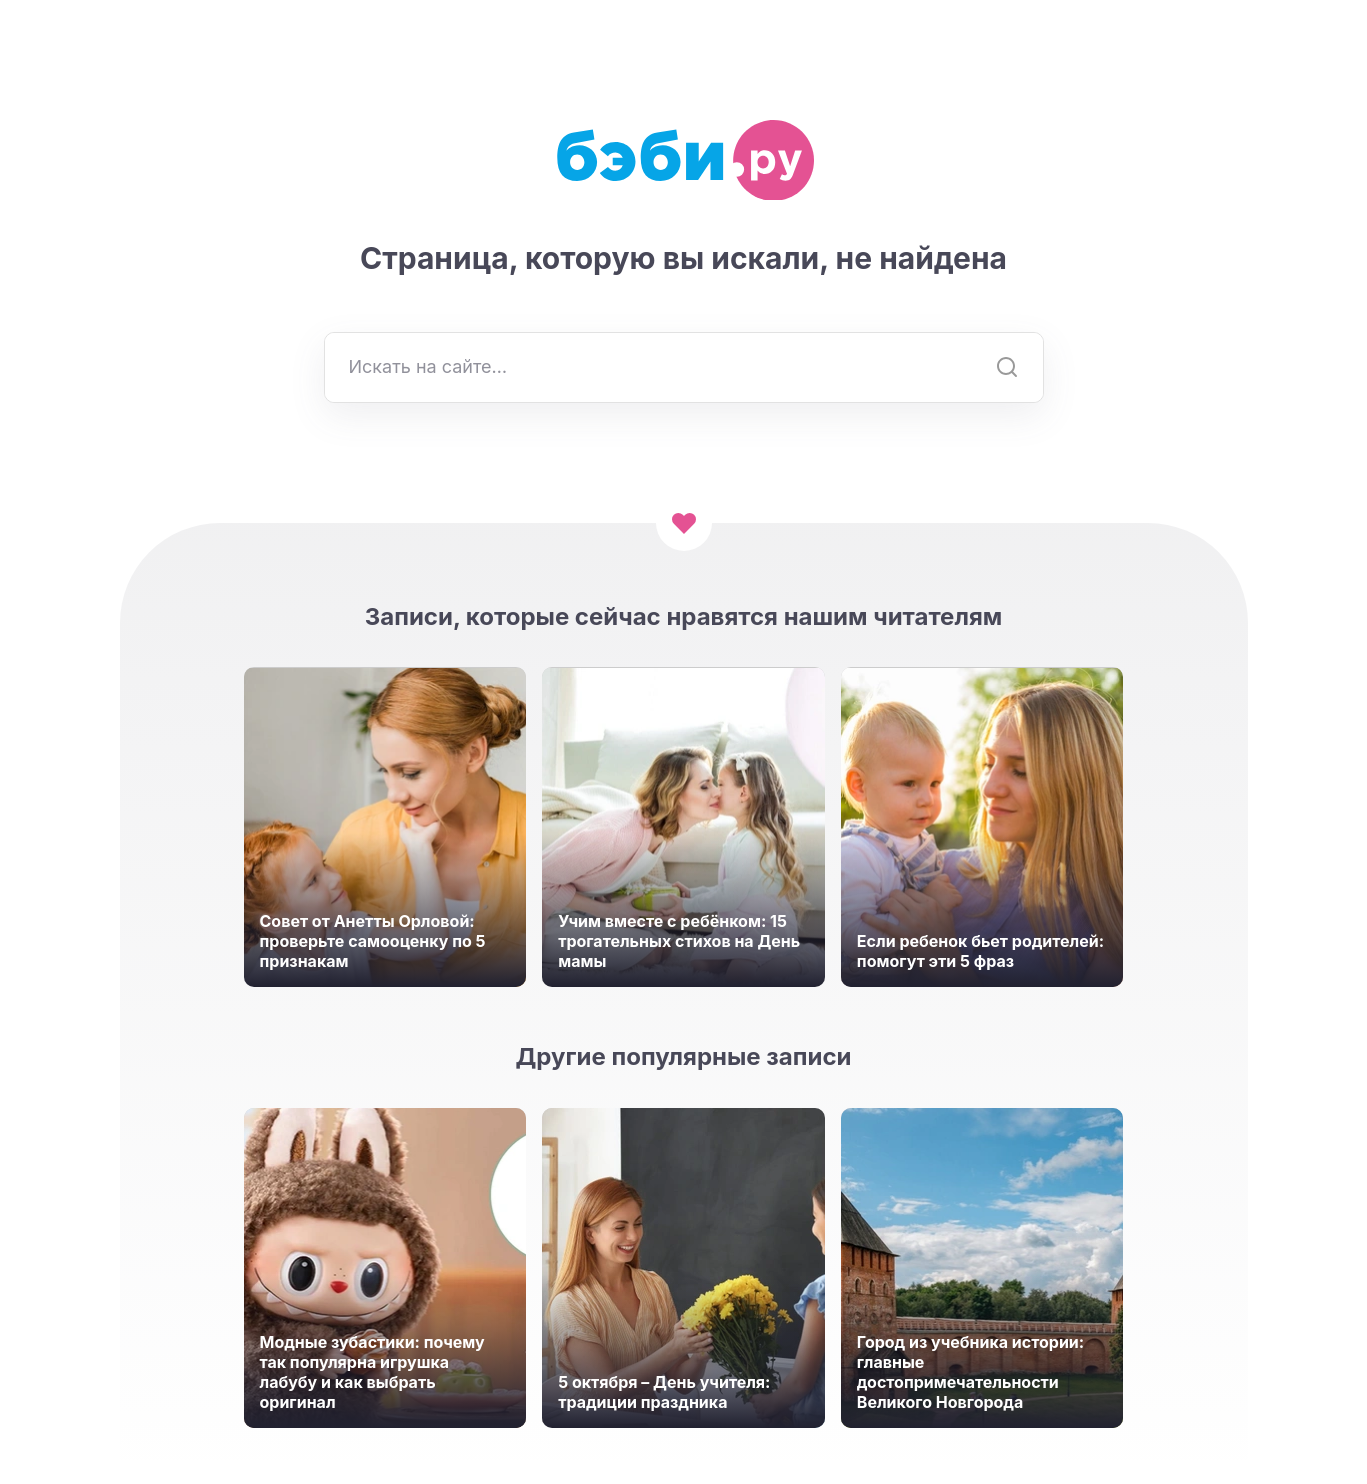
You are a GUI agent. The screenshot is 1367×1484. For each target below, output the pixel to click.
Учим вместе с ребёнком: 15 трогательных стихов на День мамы (679, 941)
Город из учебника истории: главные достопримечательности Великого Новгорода (970, 1372)
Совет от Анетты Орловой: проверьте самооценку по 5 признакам (373, 941)
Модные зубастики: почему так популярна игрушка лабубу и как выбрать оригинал (372, 1372)
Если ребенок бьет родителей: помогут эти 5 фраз (980, 951)
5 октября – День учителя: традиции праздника (664, 1392)
